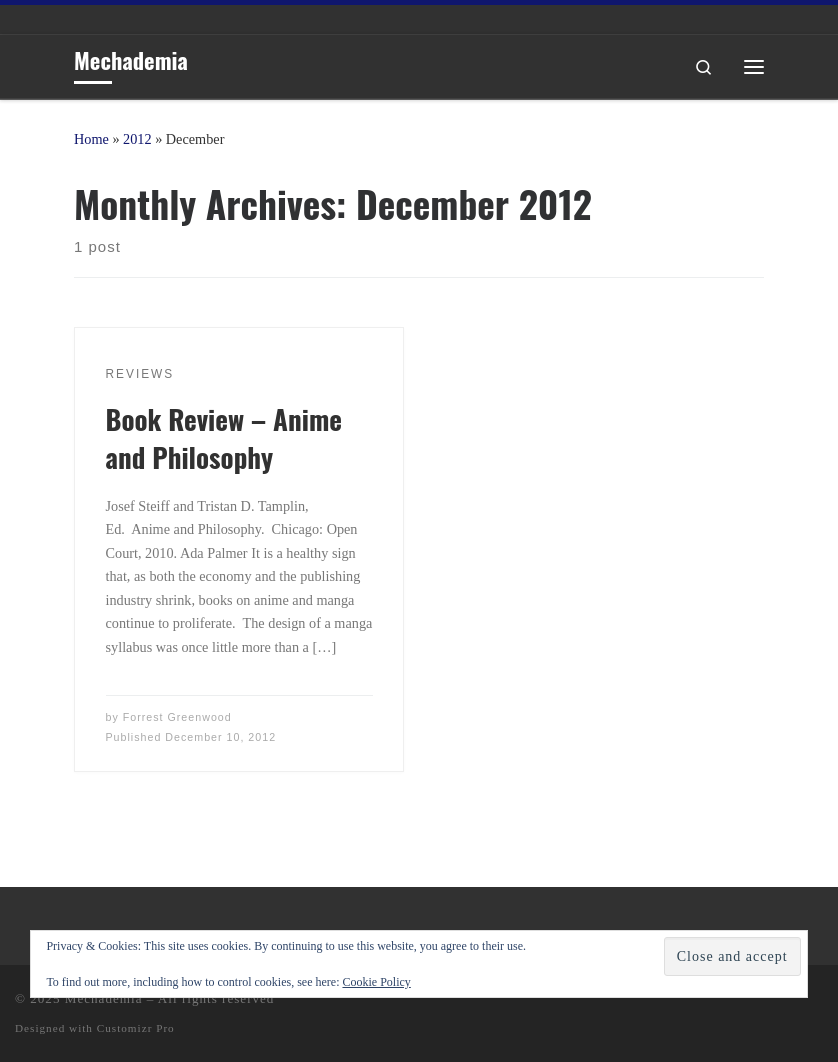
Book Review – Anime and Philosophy (224, 438)
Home (91, 139)
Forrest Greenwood (177, 717)
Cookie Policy (376, 982)
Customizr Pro (136, 1028)
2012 (137, 139)
